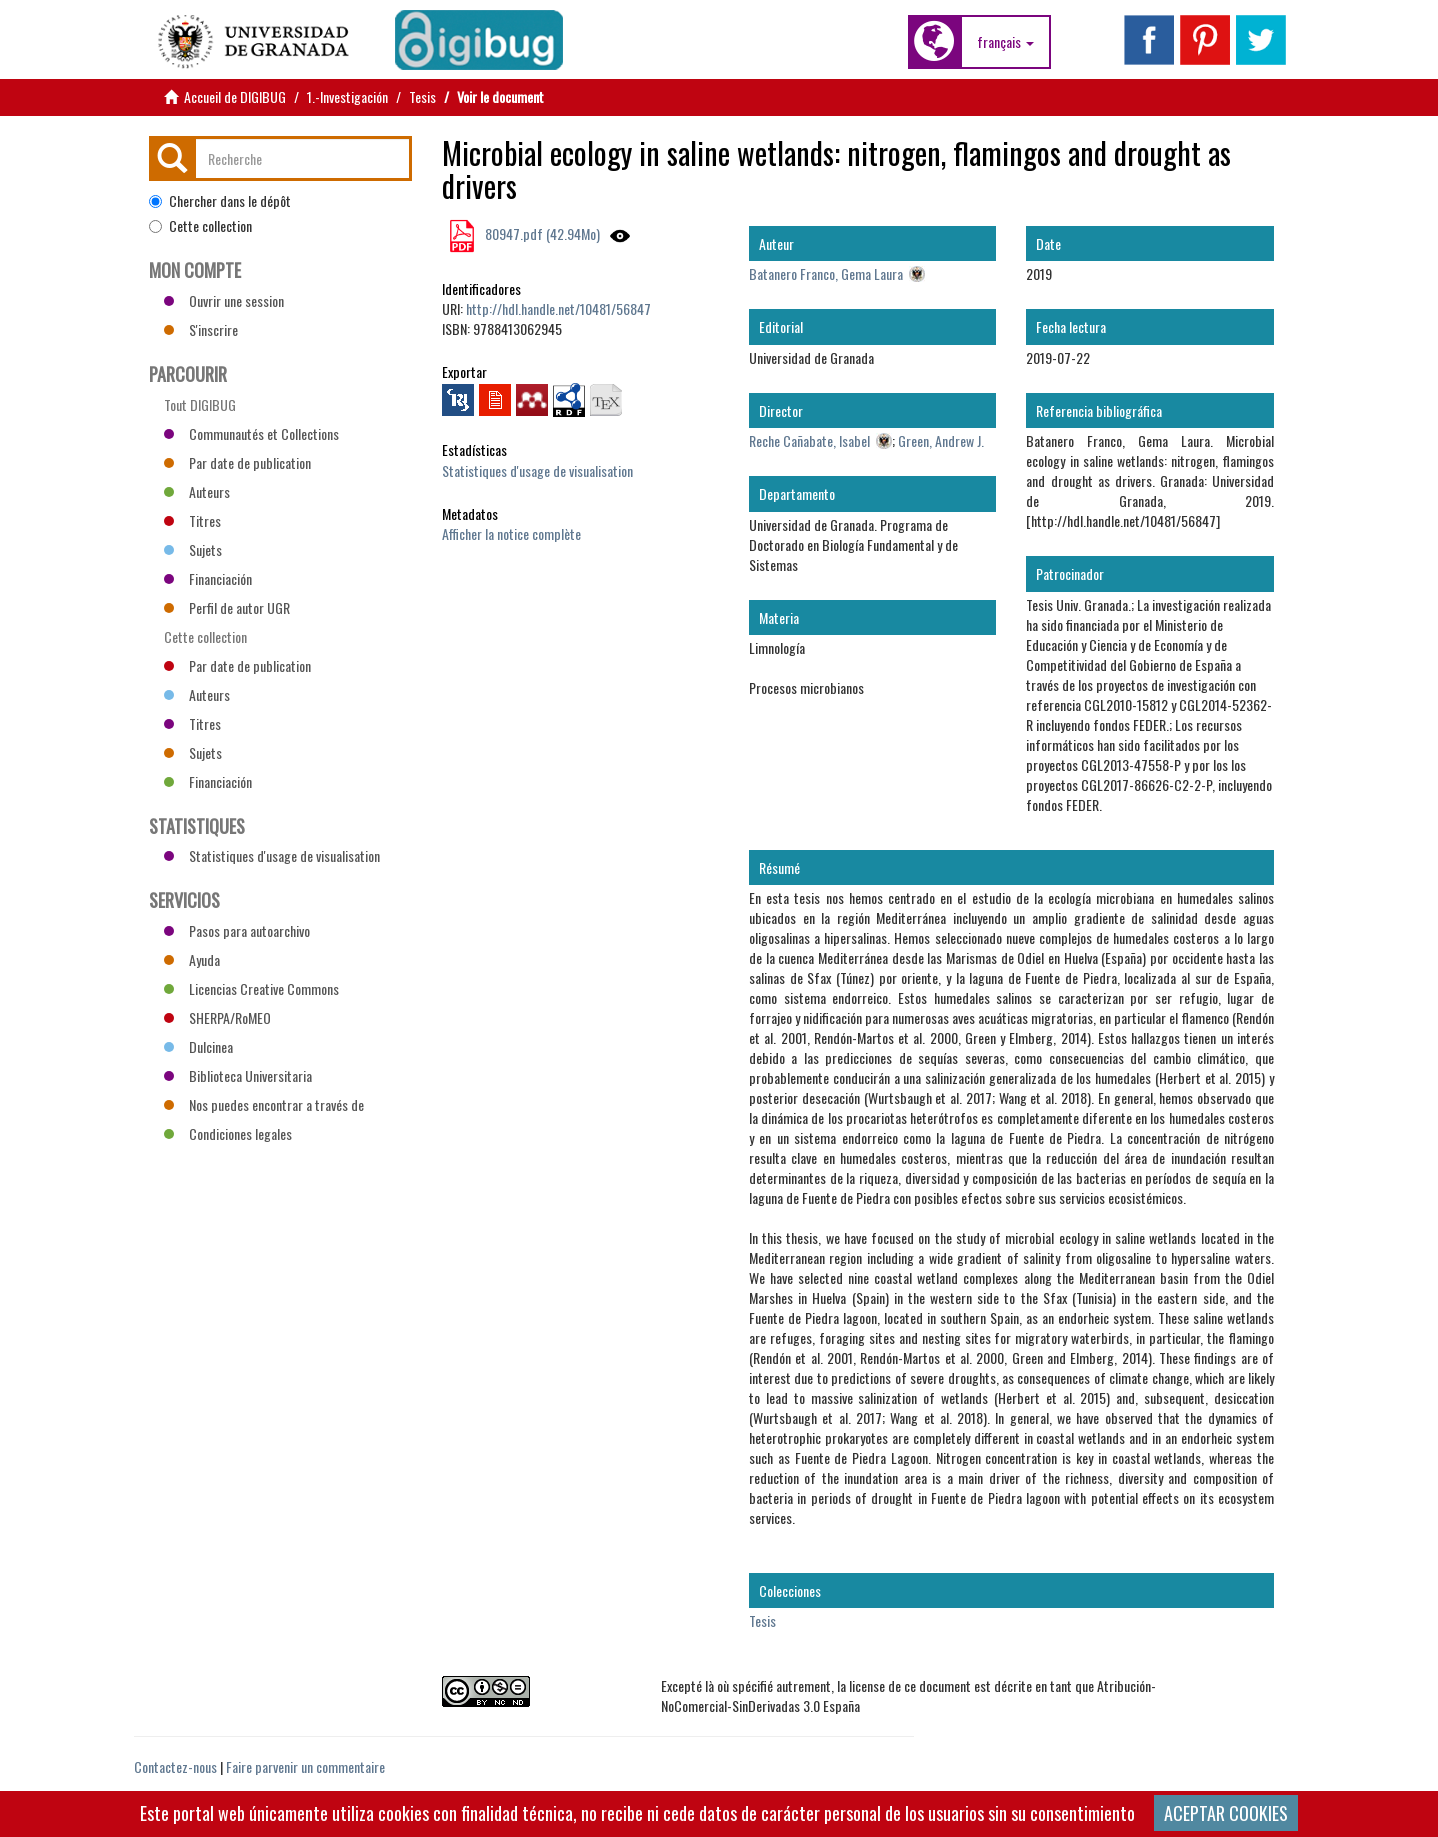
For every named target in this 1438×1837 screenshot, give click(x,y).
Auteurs (197, 491)
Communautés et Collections (251, 433)
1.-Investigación (347, 96)
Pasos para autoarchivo (237, 930)
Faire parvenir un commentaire (305, 1766)
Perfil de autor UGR (227, 607)
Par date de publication (237, 462)
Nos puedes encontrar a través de (264, 1104)
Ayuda (192, 959)
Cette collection (200, 226)
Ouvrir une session (224, 300)
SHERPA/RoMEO (217, 1017)
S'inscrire (201, 329)
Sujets (193, 549)
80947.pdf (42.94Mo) (541, 233)
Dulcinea (198, 1046)
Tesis (422, 96)
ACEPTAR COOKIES (1226, 1813)
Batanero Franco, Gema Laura (826, 273)
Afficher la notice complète (511, 533)
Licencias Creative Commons (251, 988)
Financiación (208, 578)
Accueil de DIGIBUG (235, 96)
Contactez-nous (175, 1766)
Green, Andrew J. (941, 440)
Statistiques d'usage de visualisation (537, 470)
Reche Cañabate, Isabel (809, 440)
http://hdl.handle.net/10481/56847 (558, 308)
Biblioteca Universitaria (238, 1075)
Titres (192, 520)
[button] (1005, 42)
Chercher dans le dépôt (220, 201)
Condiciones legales (228, 1133)
